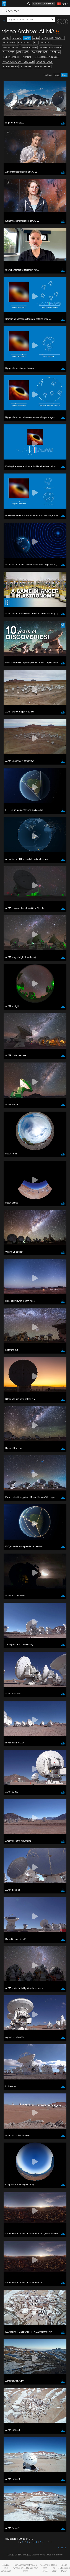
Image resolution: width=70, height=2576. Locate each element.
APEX (36, 37)
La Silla (55, 52)
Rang (56, 75)
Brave (14, 664)
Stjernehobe (10, 66)
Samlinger (9, 42)
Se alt (6, 37)
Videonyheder (43, 66)
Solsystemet (44, 61)
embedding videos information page (21, 572)
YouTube (8, 549)
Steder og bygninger (47, 57)
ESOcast (46, 42)
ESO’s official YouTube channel (24, 552)
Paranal (27, 57)
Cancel (28, 764)
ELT (36, 42)
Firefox (14, 673)
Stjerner (26, 66)
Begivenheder (11, 47)
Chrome (15, 667)
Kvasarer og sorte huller (18, 61)
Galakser (22, 52)
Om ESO (17, 37)
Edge (13, 670)
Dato (64, 75)
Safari (13, 677)
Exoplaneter (29, 47)
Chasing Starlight (53, 37)
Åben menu (11, 11)
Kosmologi (24, 42)
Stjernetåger (11, 57)
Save (11, 764)
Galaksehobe (39, 52)
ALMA (27, 37)
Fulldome (8, 52)
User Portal (48, 3)
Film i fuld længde (50, 47)
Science (36, 3)
